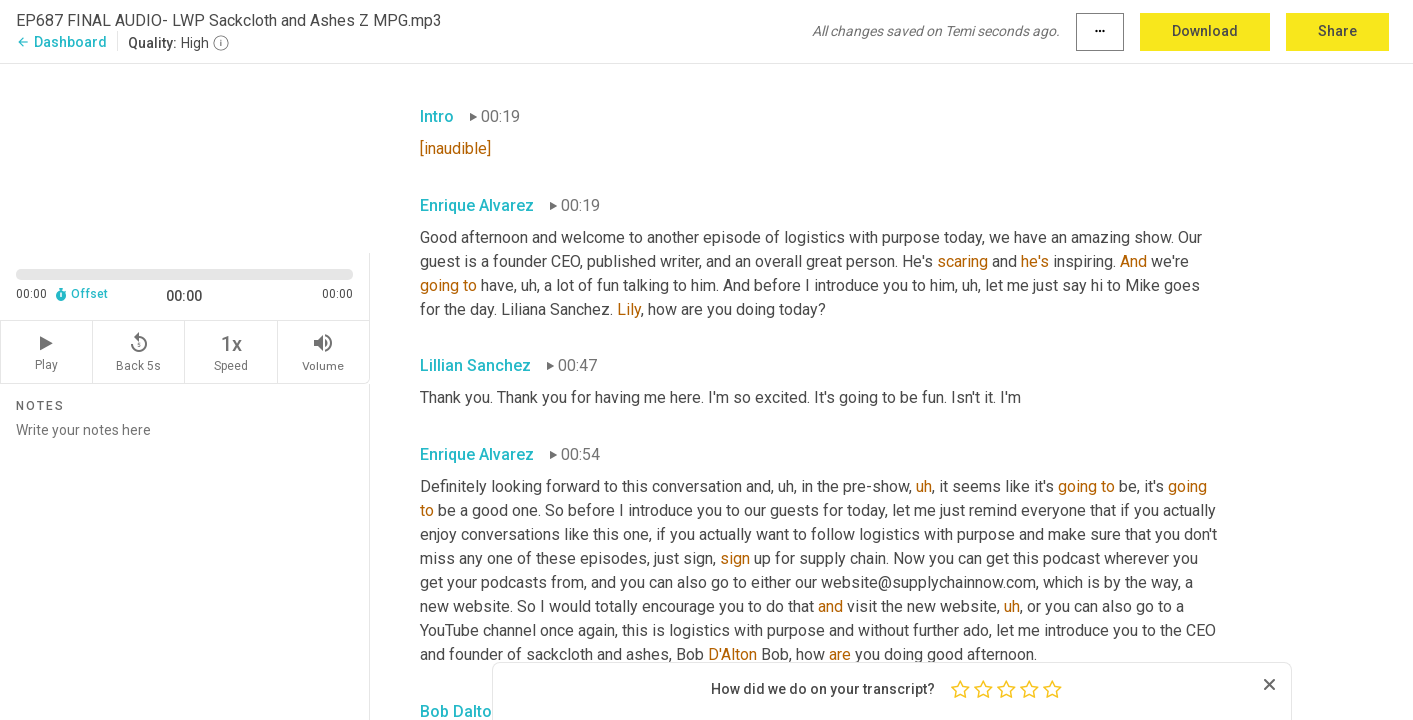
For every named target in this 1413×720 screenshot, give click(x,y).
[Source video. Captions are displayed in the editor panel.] (185, 156)
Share (1337, 31)
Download (1205, 31)
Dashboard (61, 42)
